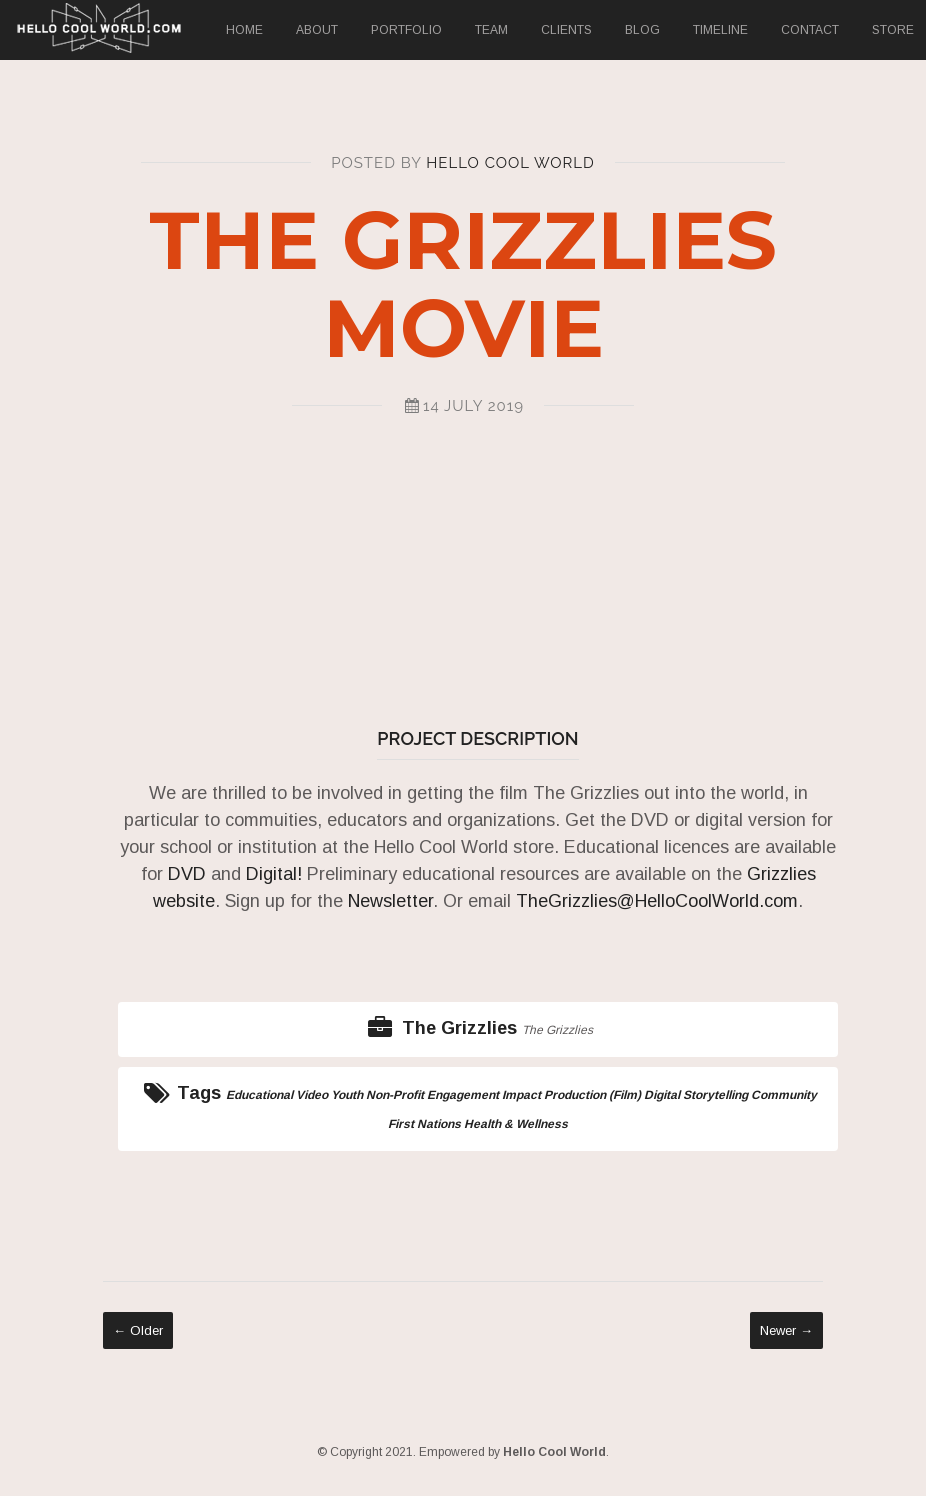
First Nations (424, 1124)
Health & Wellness (516, 1124)
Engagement (463, 1095)
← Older (138, 1330)
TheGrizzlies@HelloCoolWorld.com (657, 901)
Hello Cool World (510, 163)
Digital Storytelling (696, 1095)
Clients (566, 30)
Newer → (786, 1330)
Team (491, 30)
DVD (184, 874)
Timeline (720, 30)
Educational (259, 1095)
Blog (642, 30)
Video (312, 1095)
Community (784, 1095)
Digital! (274, 874)
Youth (347, 1095)
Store (893, 30)
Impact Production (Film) (571, 1095)
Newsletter (390, 901)
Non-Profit (395, 1095)
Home (244, 30)
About (317, 30)
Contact (810, 30)
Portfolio (406, 30)
